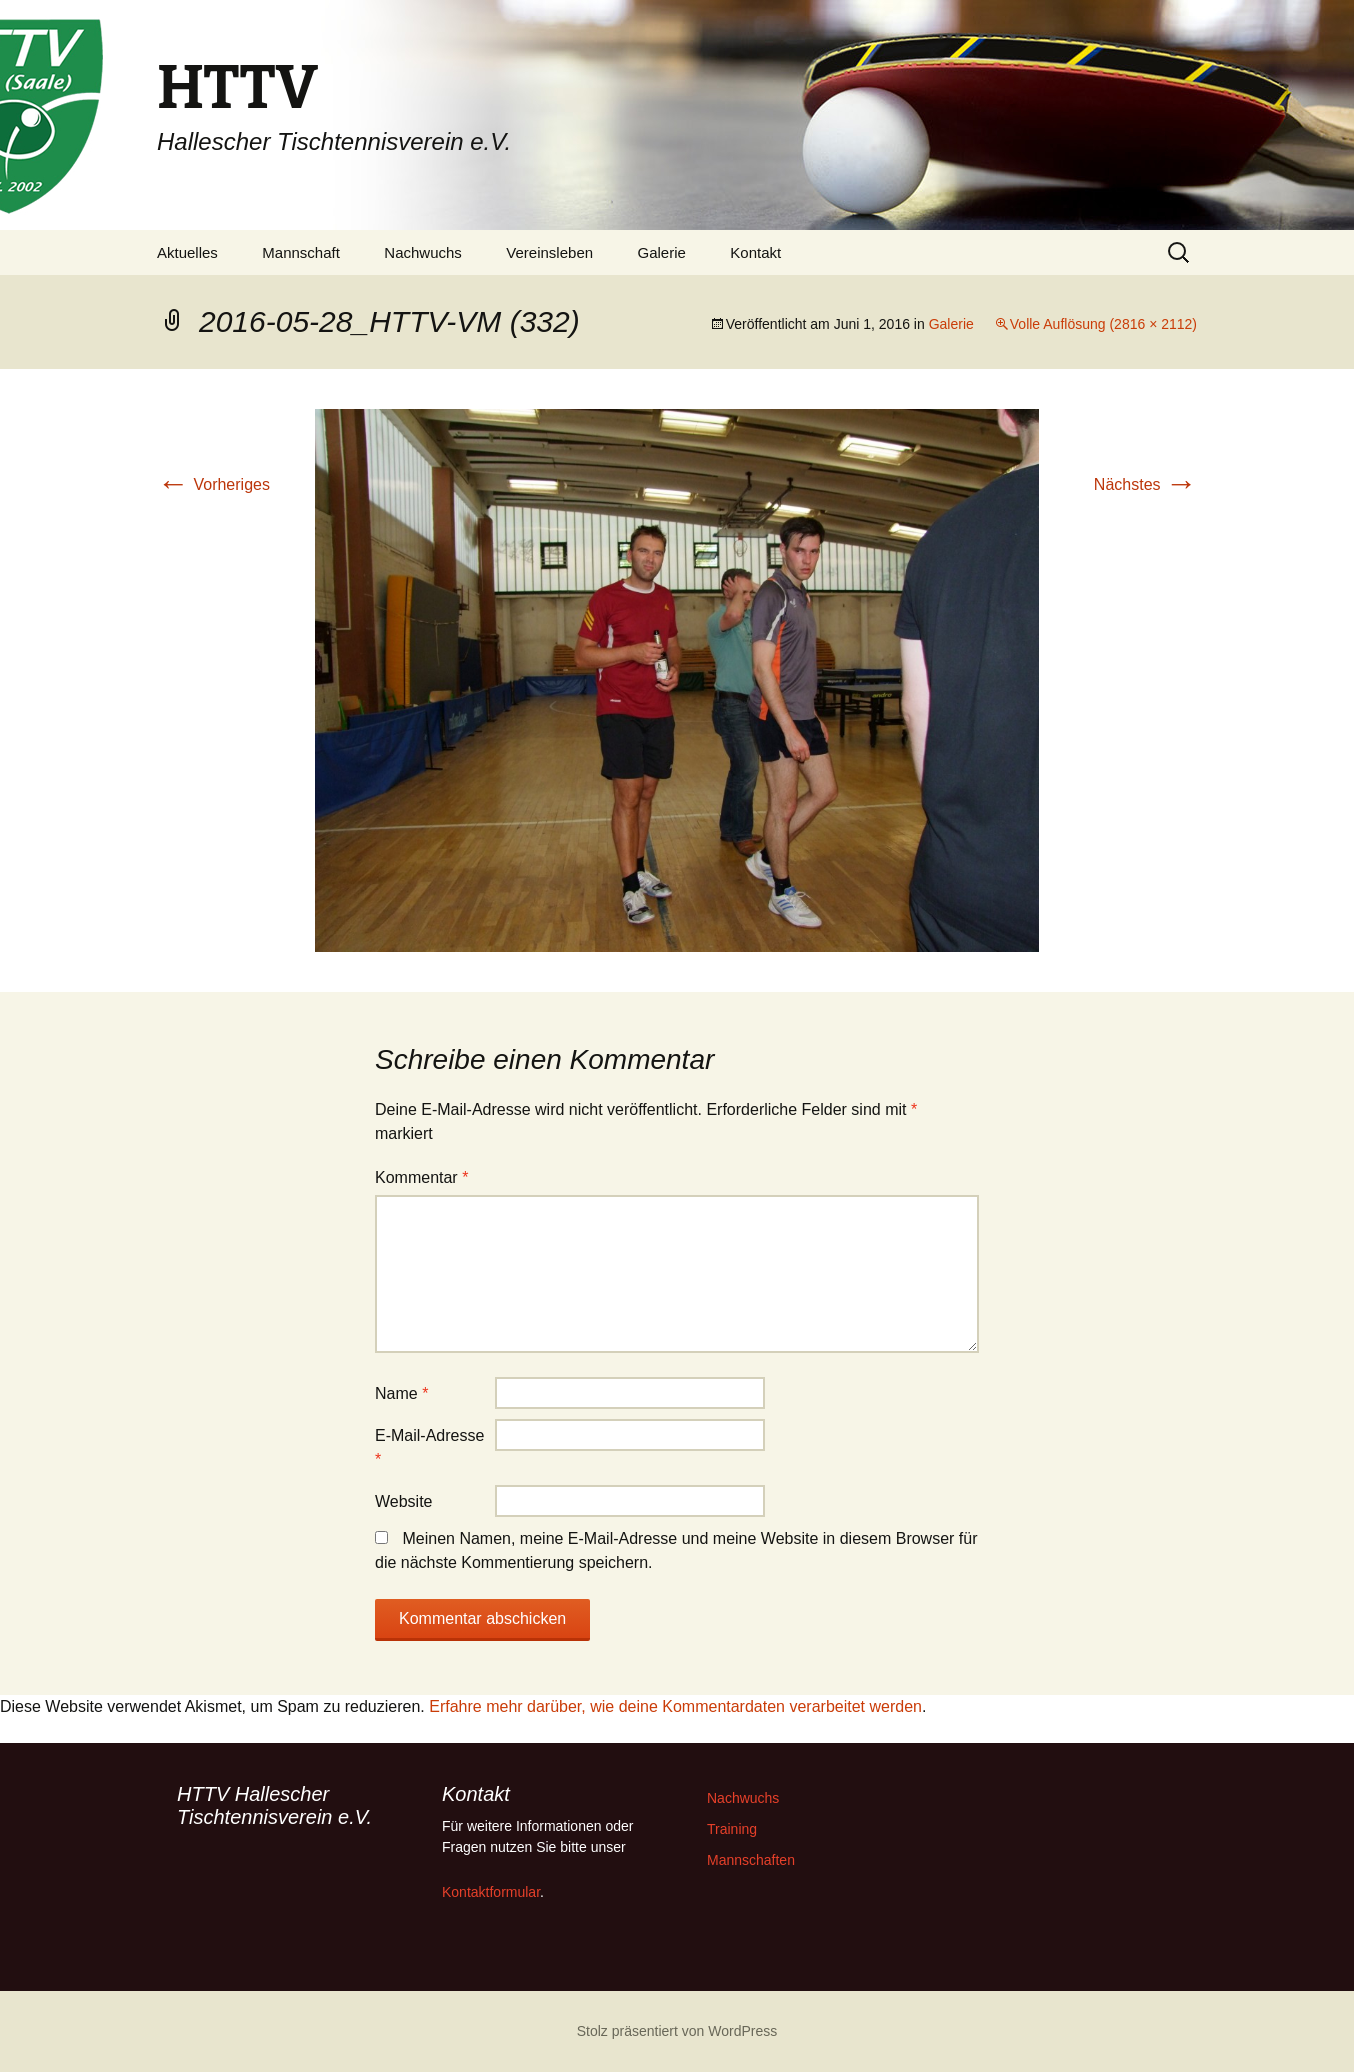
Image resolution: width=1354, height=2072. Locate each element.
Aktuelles (187, 252)
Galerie (662, 252)
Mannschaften (751, 1860)
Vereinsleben (549, 252)
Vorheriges (213, 484)
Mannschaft (301, 252)
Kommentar (421, 1177)
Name (401, 1393)
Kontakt (755, 252)
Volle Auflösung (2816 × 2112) (1103, 324)
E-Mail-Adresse (429, 1447)
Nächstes (1145, 484)
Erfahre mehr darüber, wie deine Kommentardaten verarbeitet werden (675, 1706)
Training (732, 1829)
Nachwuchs (423, 252)
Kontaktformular (491, 1892)
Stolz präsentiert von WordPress (677, 2031)
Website (404, 1501)
